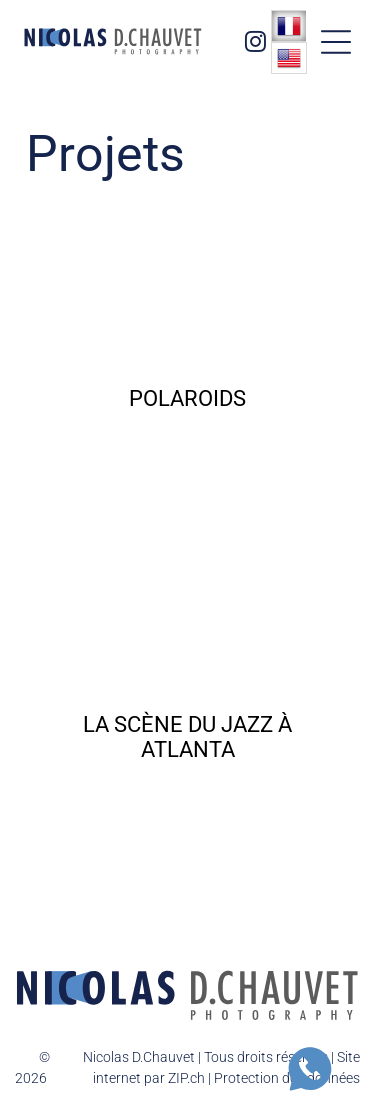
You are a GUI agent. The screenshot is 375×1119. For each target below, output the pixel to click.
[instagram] (255, 44)
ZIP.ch (186, 1078)
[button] (336, 42)
